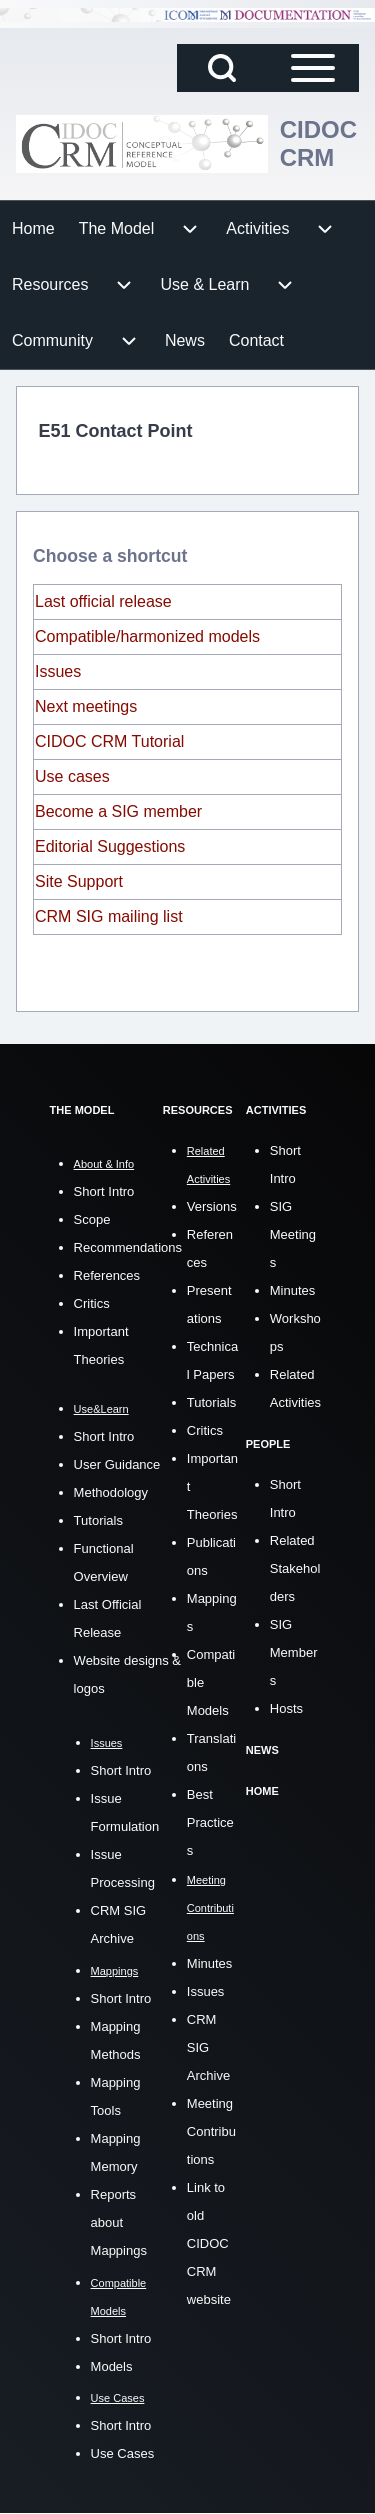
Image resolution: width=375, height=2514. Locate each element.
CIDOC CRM (318, 143)
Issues (58, 671)
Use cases (72, 776)
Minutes (210, 1963)
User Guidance (117, 1464)
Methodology (111, 1492)
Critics (92, 1303)
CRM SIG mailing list (109, 916)
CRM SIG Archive (208, 2047)
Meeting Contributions (211, 2131)
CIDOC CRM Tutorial (109, 741)
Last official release (103, 601)
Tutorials (98, 1520)
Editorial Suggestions (110, 846)
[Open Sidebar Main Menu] (313, 68)
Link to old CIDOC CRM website (209, 2243)
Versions (212, 1206)
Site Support (79, 881)
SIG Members (294, 1652)
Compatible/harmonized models (147, 636)
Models (112, 2366)
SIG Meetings (293, 1234)
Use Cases (123, 2453)
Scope (92, 1219)
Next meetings (86, 706)
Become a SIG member (118, 811)
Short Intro (104, 1191)
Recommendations (128, 1247)
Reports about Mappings (119, 2222)
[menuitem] (33, 229)
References (107, 1275)
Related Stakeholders (295, 1568)
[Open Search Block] (222, 68)
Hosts (286, 1708)
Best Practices (210, 1822)
